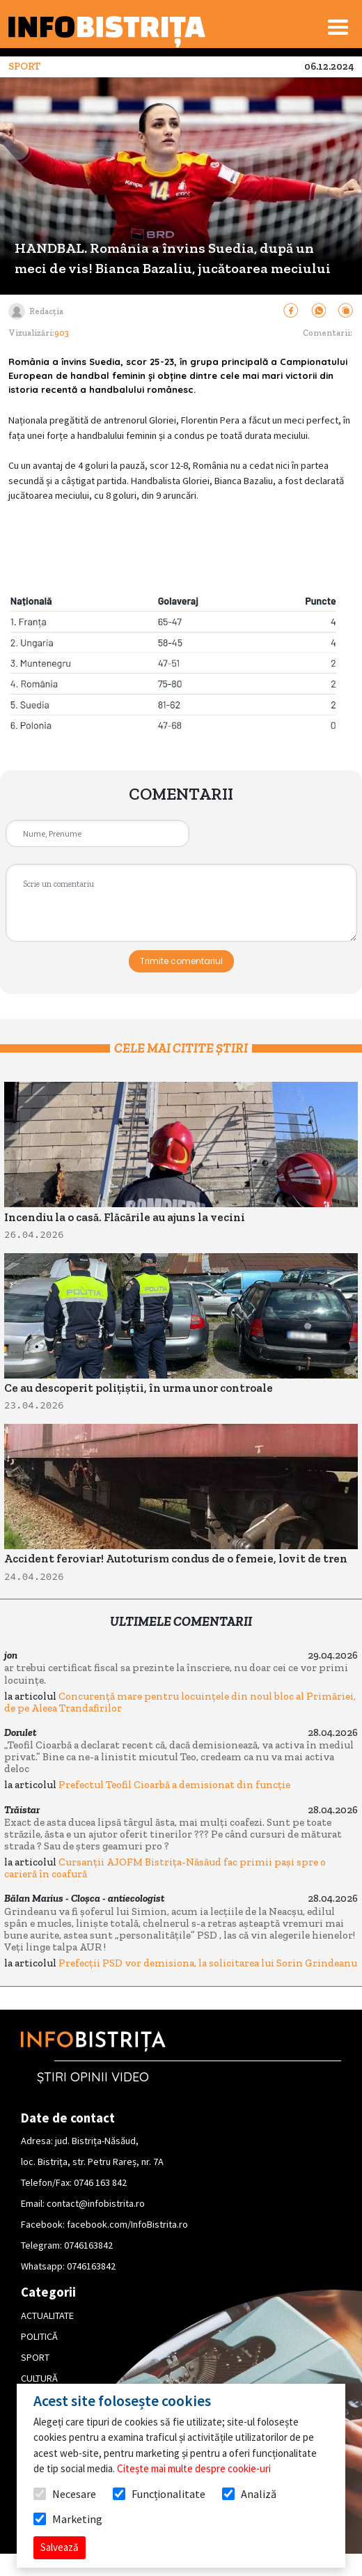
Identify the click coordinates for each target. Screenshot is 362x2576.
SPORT (35, 2357)
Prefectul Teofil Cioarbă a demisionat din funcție (174, 1784)
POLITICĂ (39, 2336)
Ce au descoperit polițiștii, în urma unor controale (138, 1388)
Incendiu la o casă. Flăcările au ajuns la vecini (124, 1217)
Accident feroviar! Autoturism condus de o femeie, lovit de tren (175, 1558)
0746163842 (88, 2245)
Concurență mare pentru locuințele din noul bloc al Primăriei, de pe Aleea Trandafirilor (180, 1702)
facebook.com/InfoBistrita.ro (127, 2224)
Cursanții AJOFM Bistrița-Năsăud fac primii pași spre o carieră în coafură (165, 1868)
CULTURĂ (39, 2378)
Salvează (59, 2547)
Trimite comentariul (181, 961)
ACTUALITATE (47, 2315)
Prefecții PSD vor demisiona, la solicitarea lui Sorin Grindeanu (207, 1963)
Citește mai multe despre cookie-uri (194, 2468)
